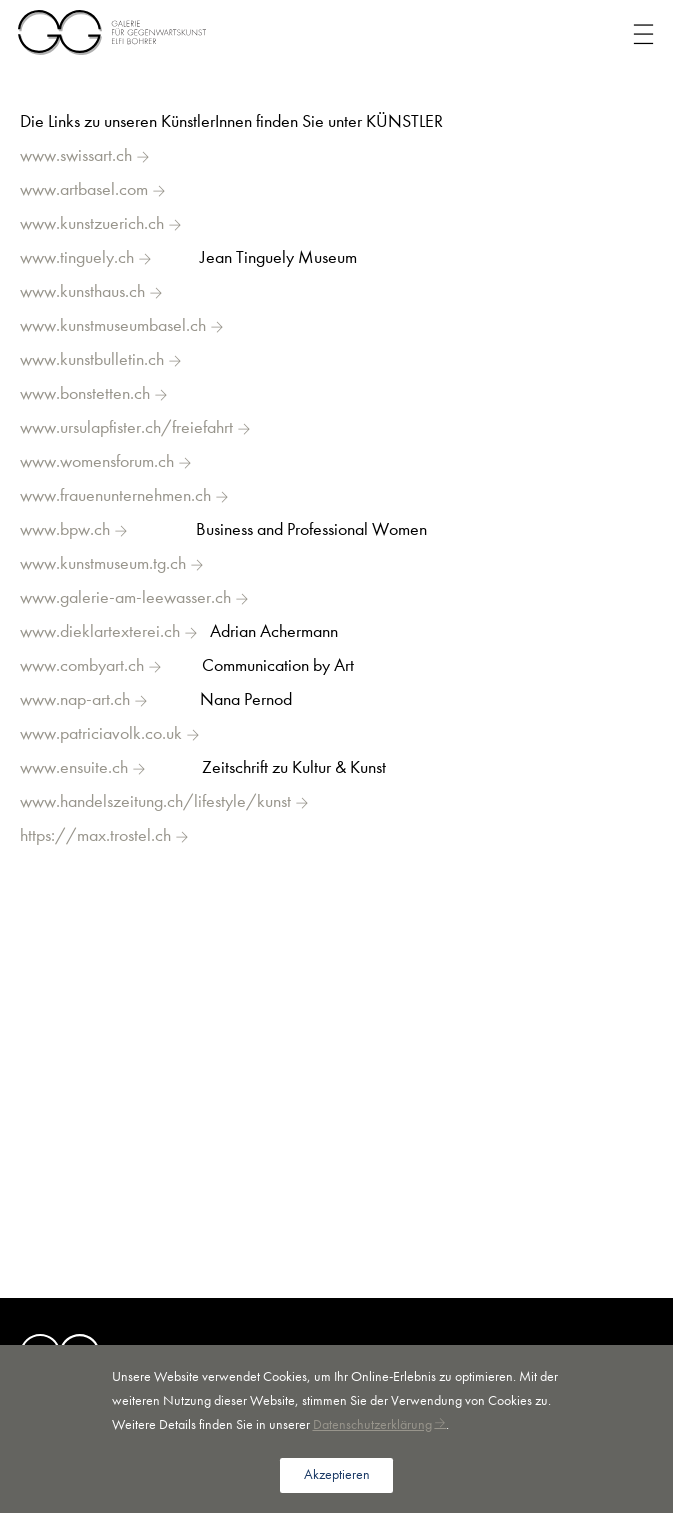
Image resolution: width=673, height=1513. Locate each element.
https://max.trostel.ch (95, 835)
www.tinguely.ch (77, 257)
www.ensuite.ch (74, 767)
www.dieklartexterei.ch (100, 631)
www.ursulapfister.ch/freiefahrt (126, 427)
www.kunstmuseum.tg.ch (103, 563)
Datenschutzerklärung (372, 1424)
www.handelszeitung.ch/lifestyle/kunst (155, 801)
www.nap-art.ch (75, 699)
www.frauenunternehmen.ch (115, 495)
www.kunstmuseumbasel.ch (113, 325)
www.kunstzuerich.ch (92, 223)
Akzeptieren (337, 1474)
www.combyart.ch (82, 665)
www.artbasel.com (84, 189)
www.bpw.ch (65, 529)
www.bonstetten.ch (85, 393)
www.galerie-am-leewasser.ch (125, 597)
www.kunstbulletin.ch (92, 359)
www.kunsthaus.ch (82, 291)
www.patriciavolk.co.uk (101, 733)
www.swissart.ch (76, 155)
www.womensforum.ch (97, 461)
